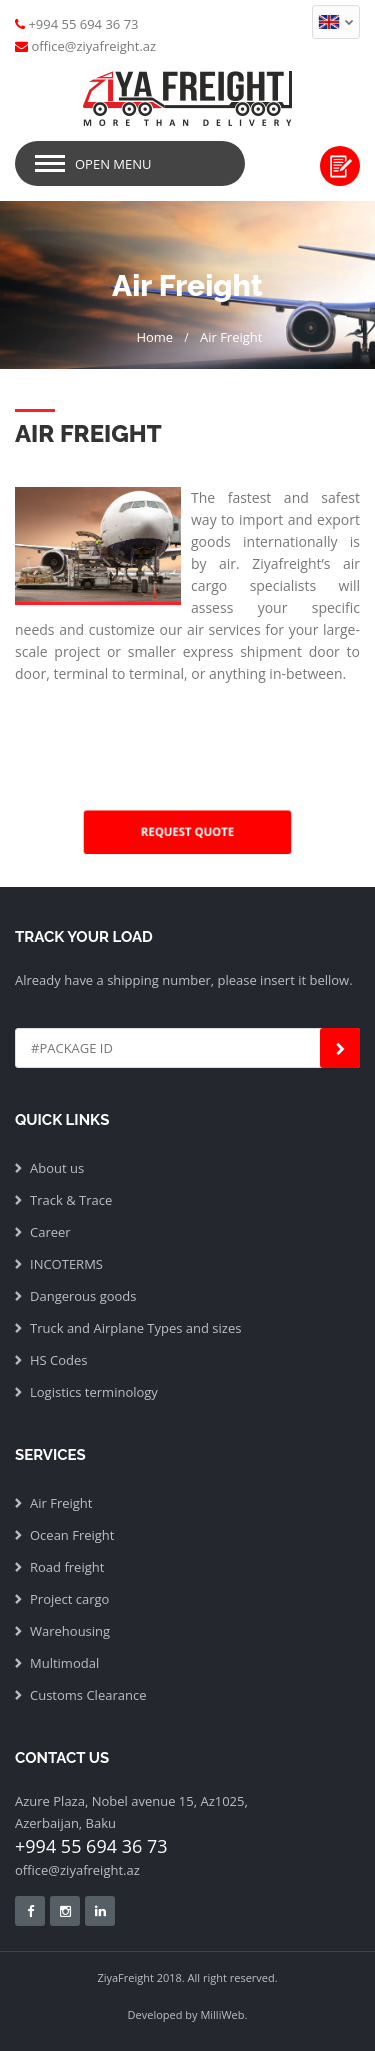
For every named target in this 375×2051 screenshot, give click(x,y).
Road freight (67, 1567)
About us (57, 1168)
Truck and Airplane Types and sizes (135, 1328)
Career (50, 1232)
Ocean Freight (72, 1535)
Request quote (340, 166)
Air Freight (231, 337)
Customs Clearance (88, 1695)
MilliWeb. (223, 2014)
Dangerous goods (83, 1296)
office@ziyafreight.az (77, 1870)
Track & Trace (71, 1200)
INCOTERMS (66, 1264)
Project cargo (69, 1599)
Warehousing (70, 1631)
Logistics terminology (94, 1392)
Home (154, 337)
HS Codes (59, 1360)
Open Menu (113, 164)
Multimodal (64, 1663)
